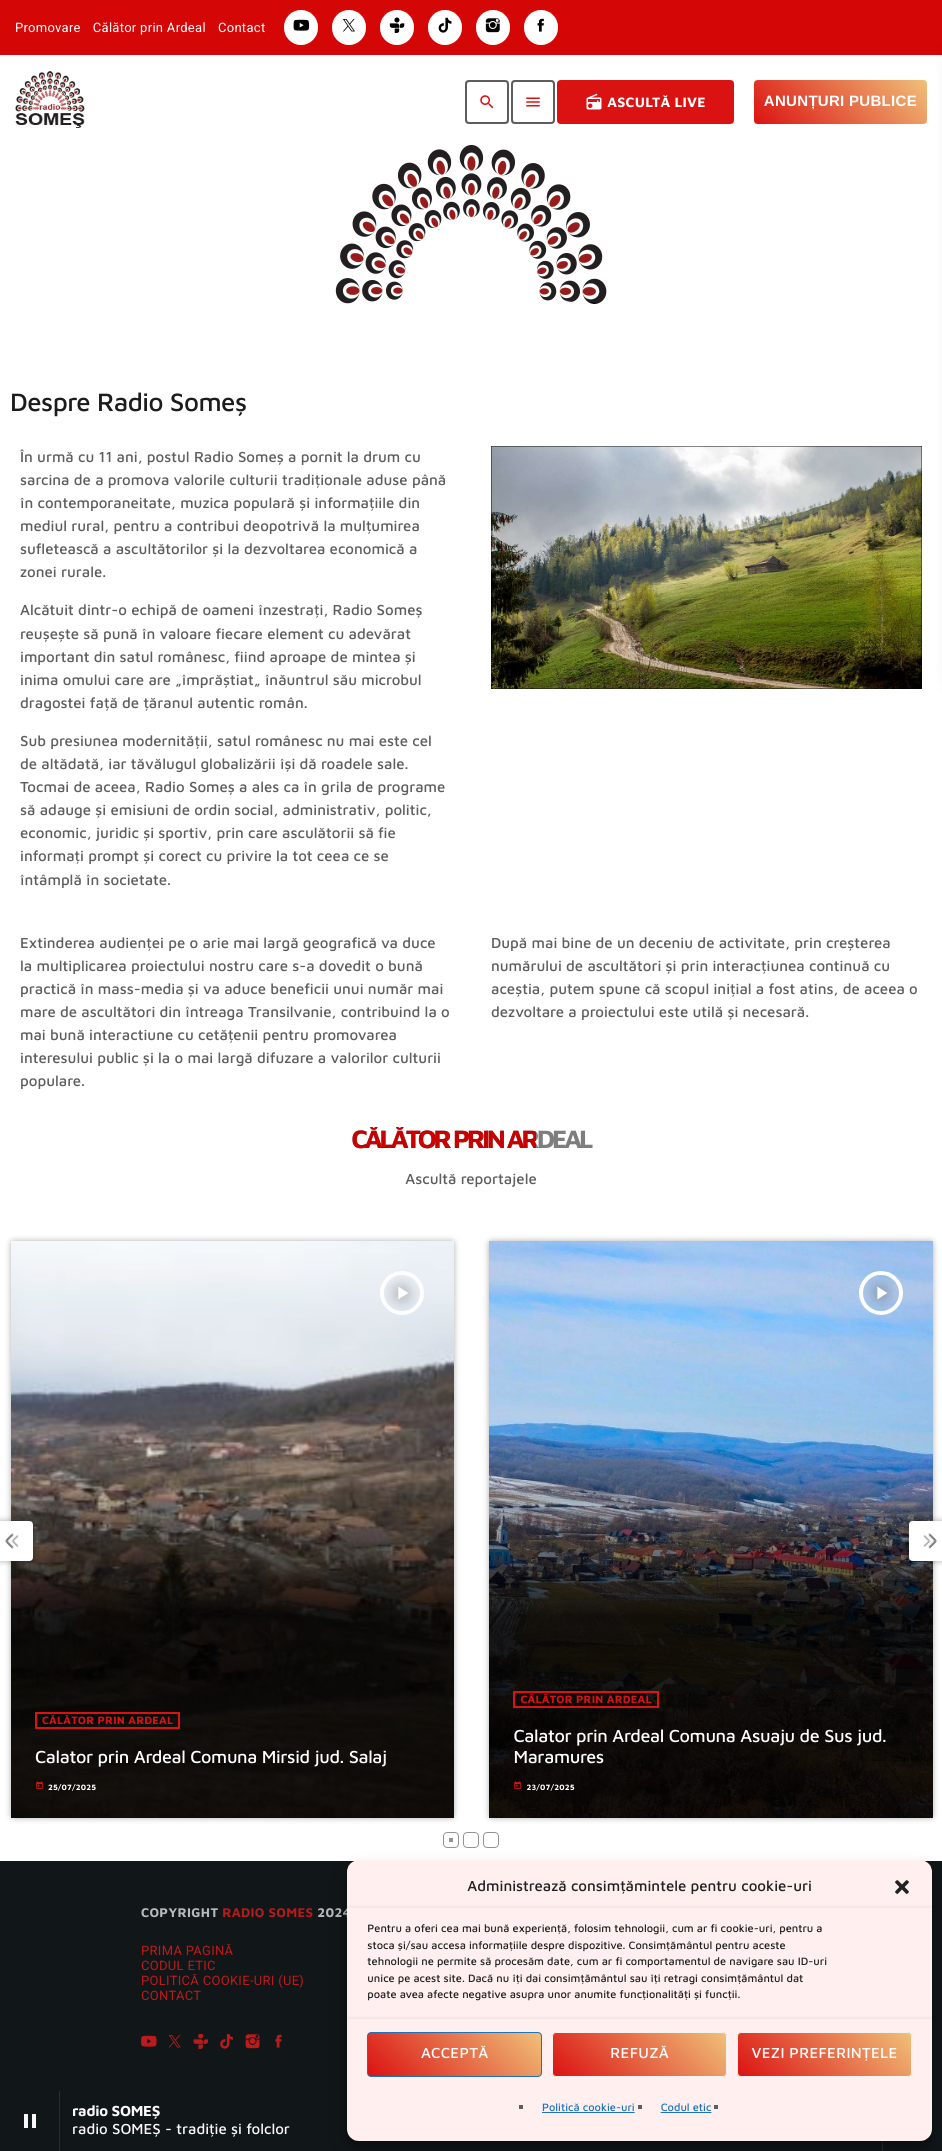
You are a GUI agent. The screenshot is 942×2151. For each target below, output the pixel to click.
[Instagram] (253, 2044)
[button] (902, 1887)
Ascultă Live (645, 102)
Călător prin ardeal (121, 1720)
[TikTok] (227, 2044)
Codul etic (686, 2107)
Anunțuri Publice (840, 101)
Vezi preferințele (825, 2053)
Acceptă (455, 2053)
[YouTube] (149, 2044)
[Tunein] (201, 2044)
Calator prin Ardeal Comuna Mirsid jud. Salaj (225, 1756)
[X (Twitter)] (175, 2044)
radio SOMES (267, 1912)
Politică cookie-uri (588, 2107)
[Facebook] (279, 2044)
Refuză (639, 2053)
